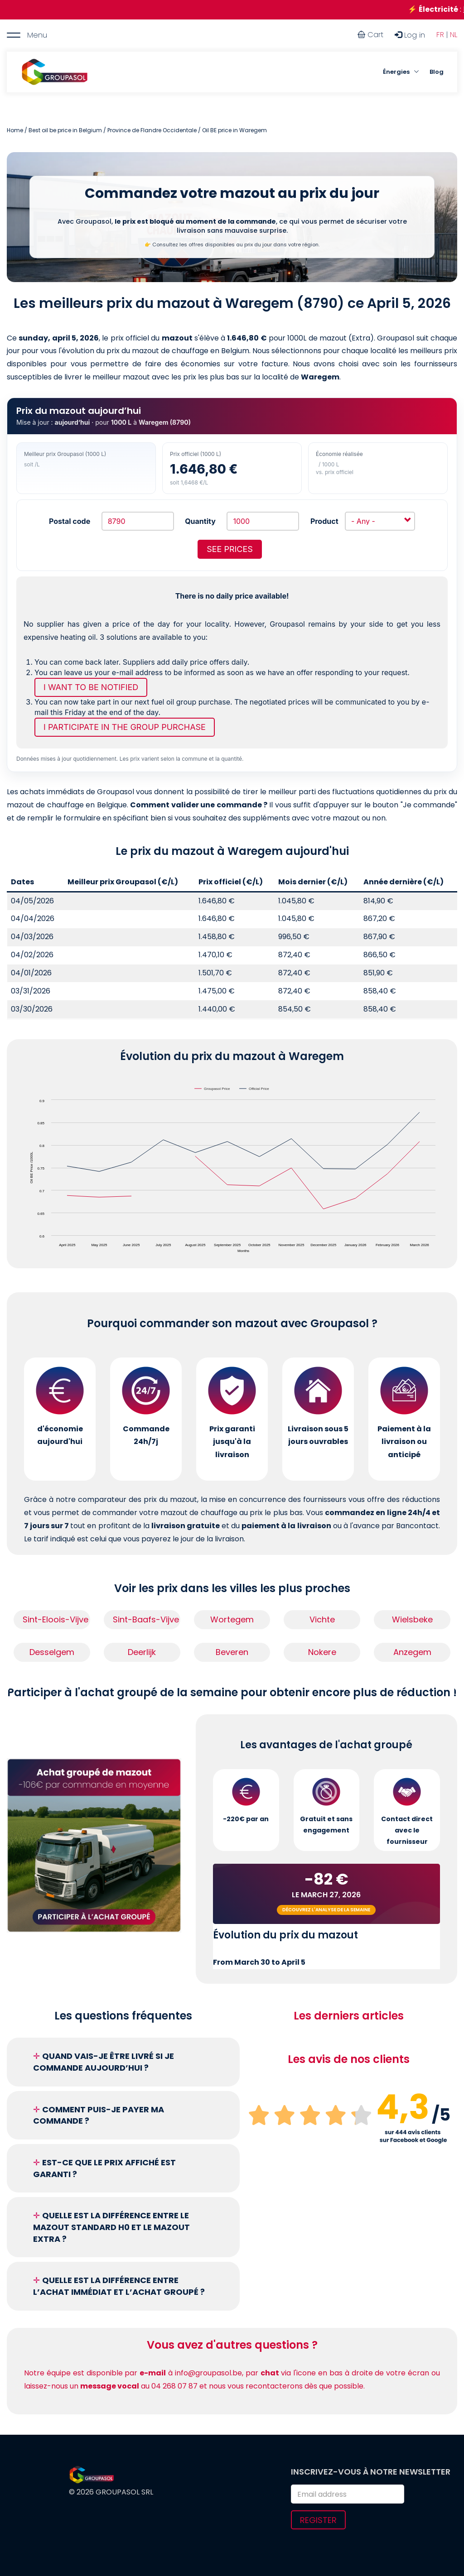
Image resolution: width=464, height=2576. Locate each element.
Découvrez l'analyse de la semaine (326, 1909)
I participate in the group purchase (125, 727)
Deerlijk (142, 1652)
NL (453, 34)
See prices (230, 549)
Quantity (200, 521)
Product (324, 521)
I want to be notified (91, 687)
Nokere (322, 1652)
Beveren (232, 1652)
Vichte (322, 1619)
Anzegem (412, 1652)
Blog (437, 71)
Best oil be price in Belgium (65, 130)
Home (15, 130)
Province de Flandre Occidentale (152, 130)
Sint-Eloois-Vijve (55, 1619)
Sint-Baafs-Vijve (146, 1619)
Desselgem (51, 1652)
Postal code (69, 521)
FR (440, 34)
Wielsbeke (412, 1619)
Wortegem (232, 1619)
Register (318, 2520)
